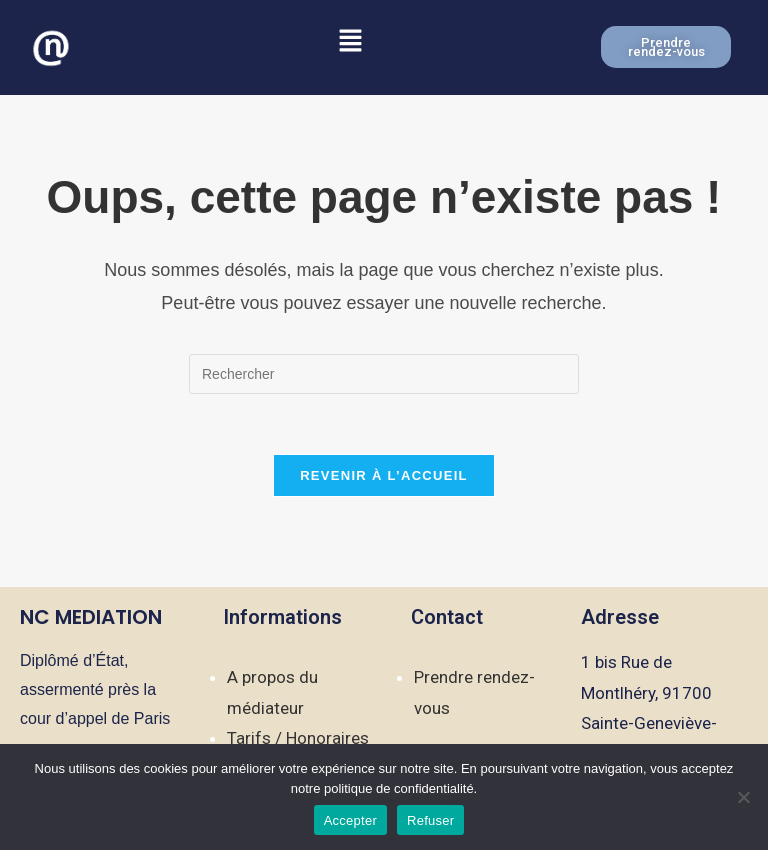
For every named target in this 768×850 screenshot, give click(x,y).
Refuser (430, 820)
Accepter (350, 820)
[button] (350, 42)
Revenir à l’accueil (384, 475)
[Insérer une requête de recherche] (384, 374)
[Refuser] (743, 797)
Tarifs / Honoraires (298, 738)
